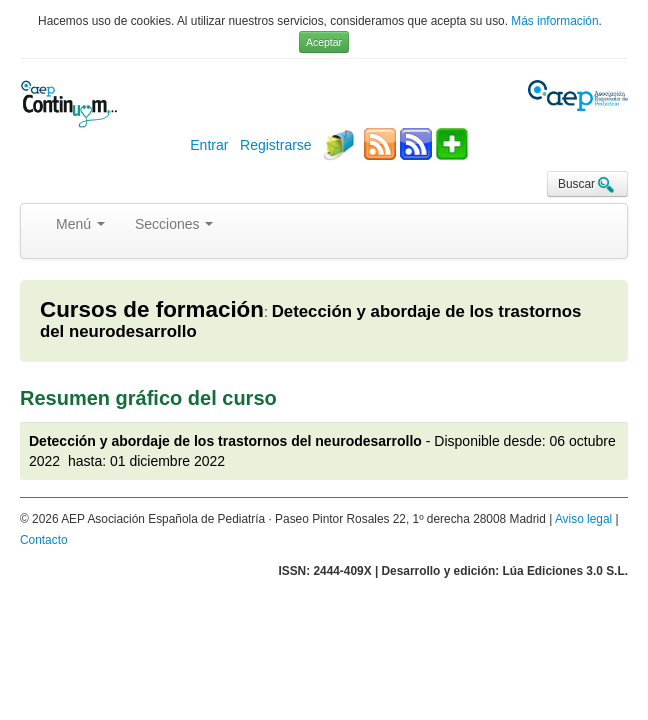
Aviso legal (583, 519)
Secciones (174, 224)
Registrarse (276, 145)
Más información (554, 21)
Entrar (209, 145)
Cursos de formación (152, 309)
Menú (80, 224)
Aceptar (324, 42)
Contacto (44, 540)
